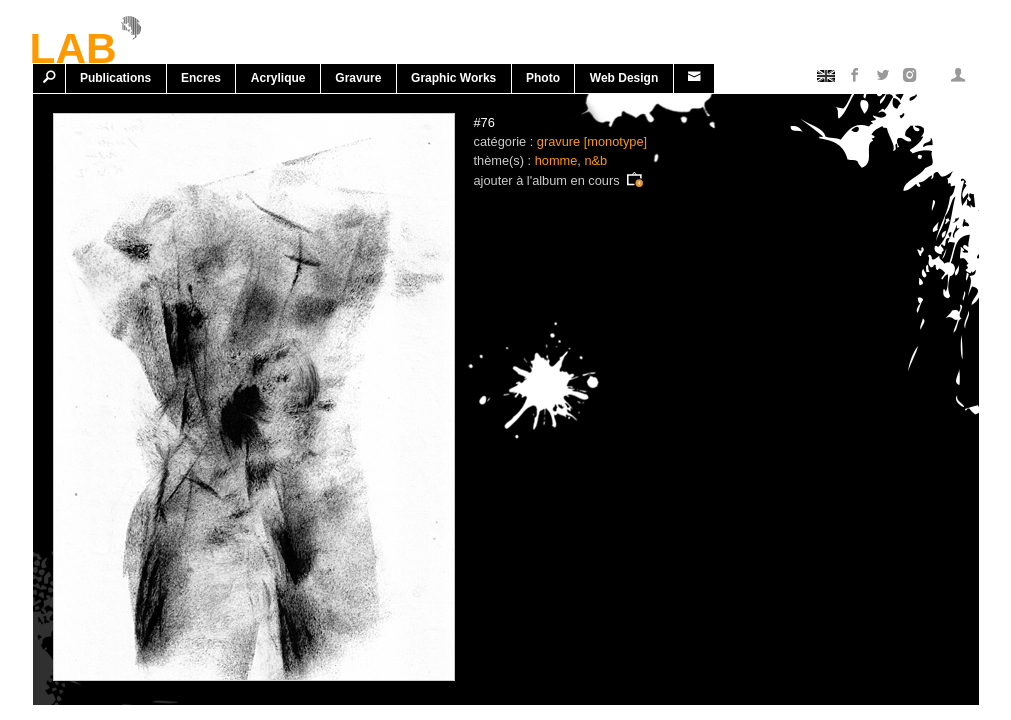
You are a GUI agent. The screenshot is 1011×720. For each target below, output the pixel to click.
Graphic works (453, 78)
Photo (543, 78)
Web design (624, 78)
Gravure (358, 78)
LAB (73, 45)
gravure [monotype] (592, 141)
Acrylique (278, 78)
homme (556, 160)
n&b (595, 160)
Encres (201, 78)
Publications (115, 78)
